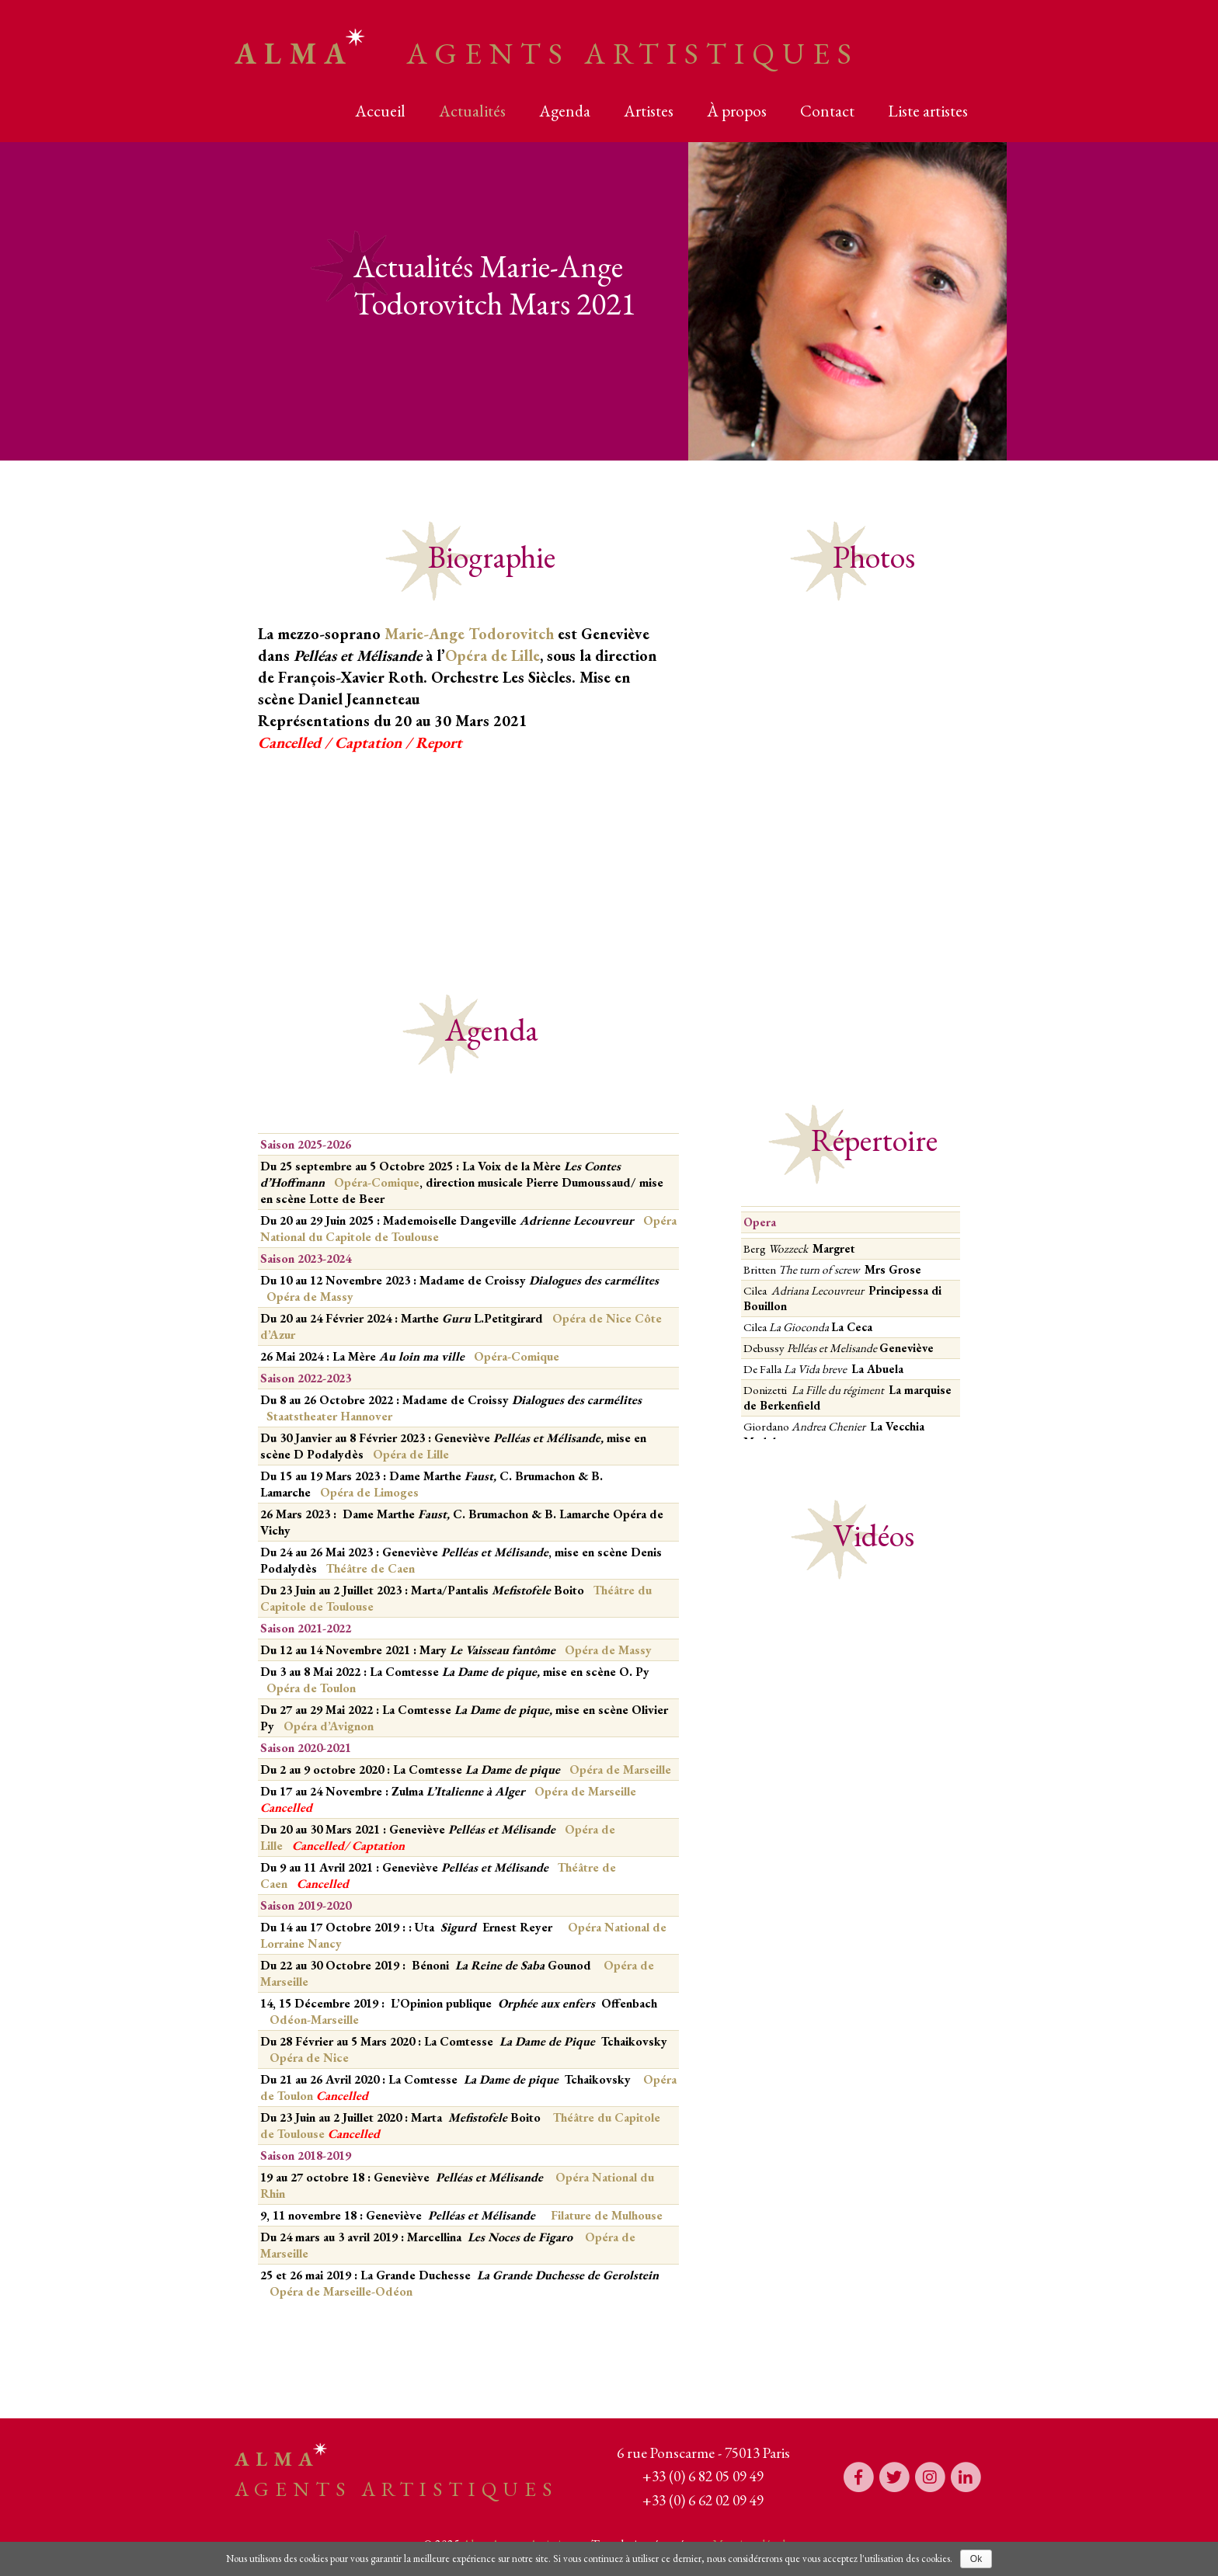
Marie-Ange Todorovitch (469, 634)
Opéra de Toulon (311, 1688)
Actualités (472, 110)
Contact (827, 110)
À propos (737, 110)
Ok (976, 2558)
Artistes (648, 110)
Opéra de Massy (309, 1296)
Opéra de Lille (492, 655)
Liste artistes (928, 110)
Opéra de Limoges (369, 1492)
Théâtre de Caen (369, 1568)
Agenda (564, 110)
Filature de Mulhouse (607, 2215)
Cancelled (318, 1845)
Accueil (380, 110)
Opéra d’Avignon (329, 1726)
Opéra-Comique (376, 1182)
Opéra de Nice (309, 2057)
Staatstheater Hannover (329, 1416)
